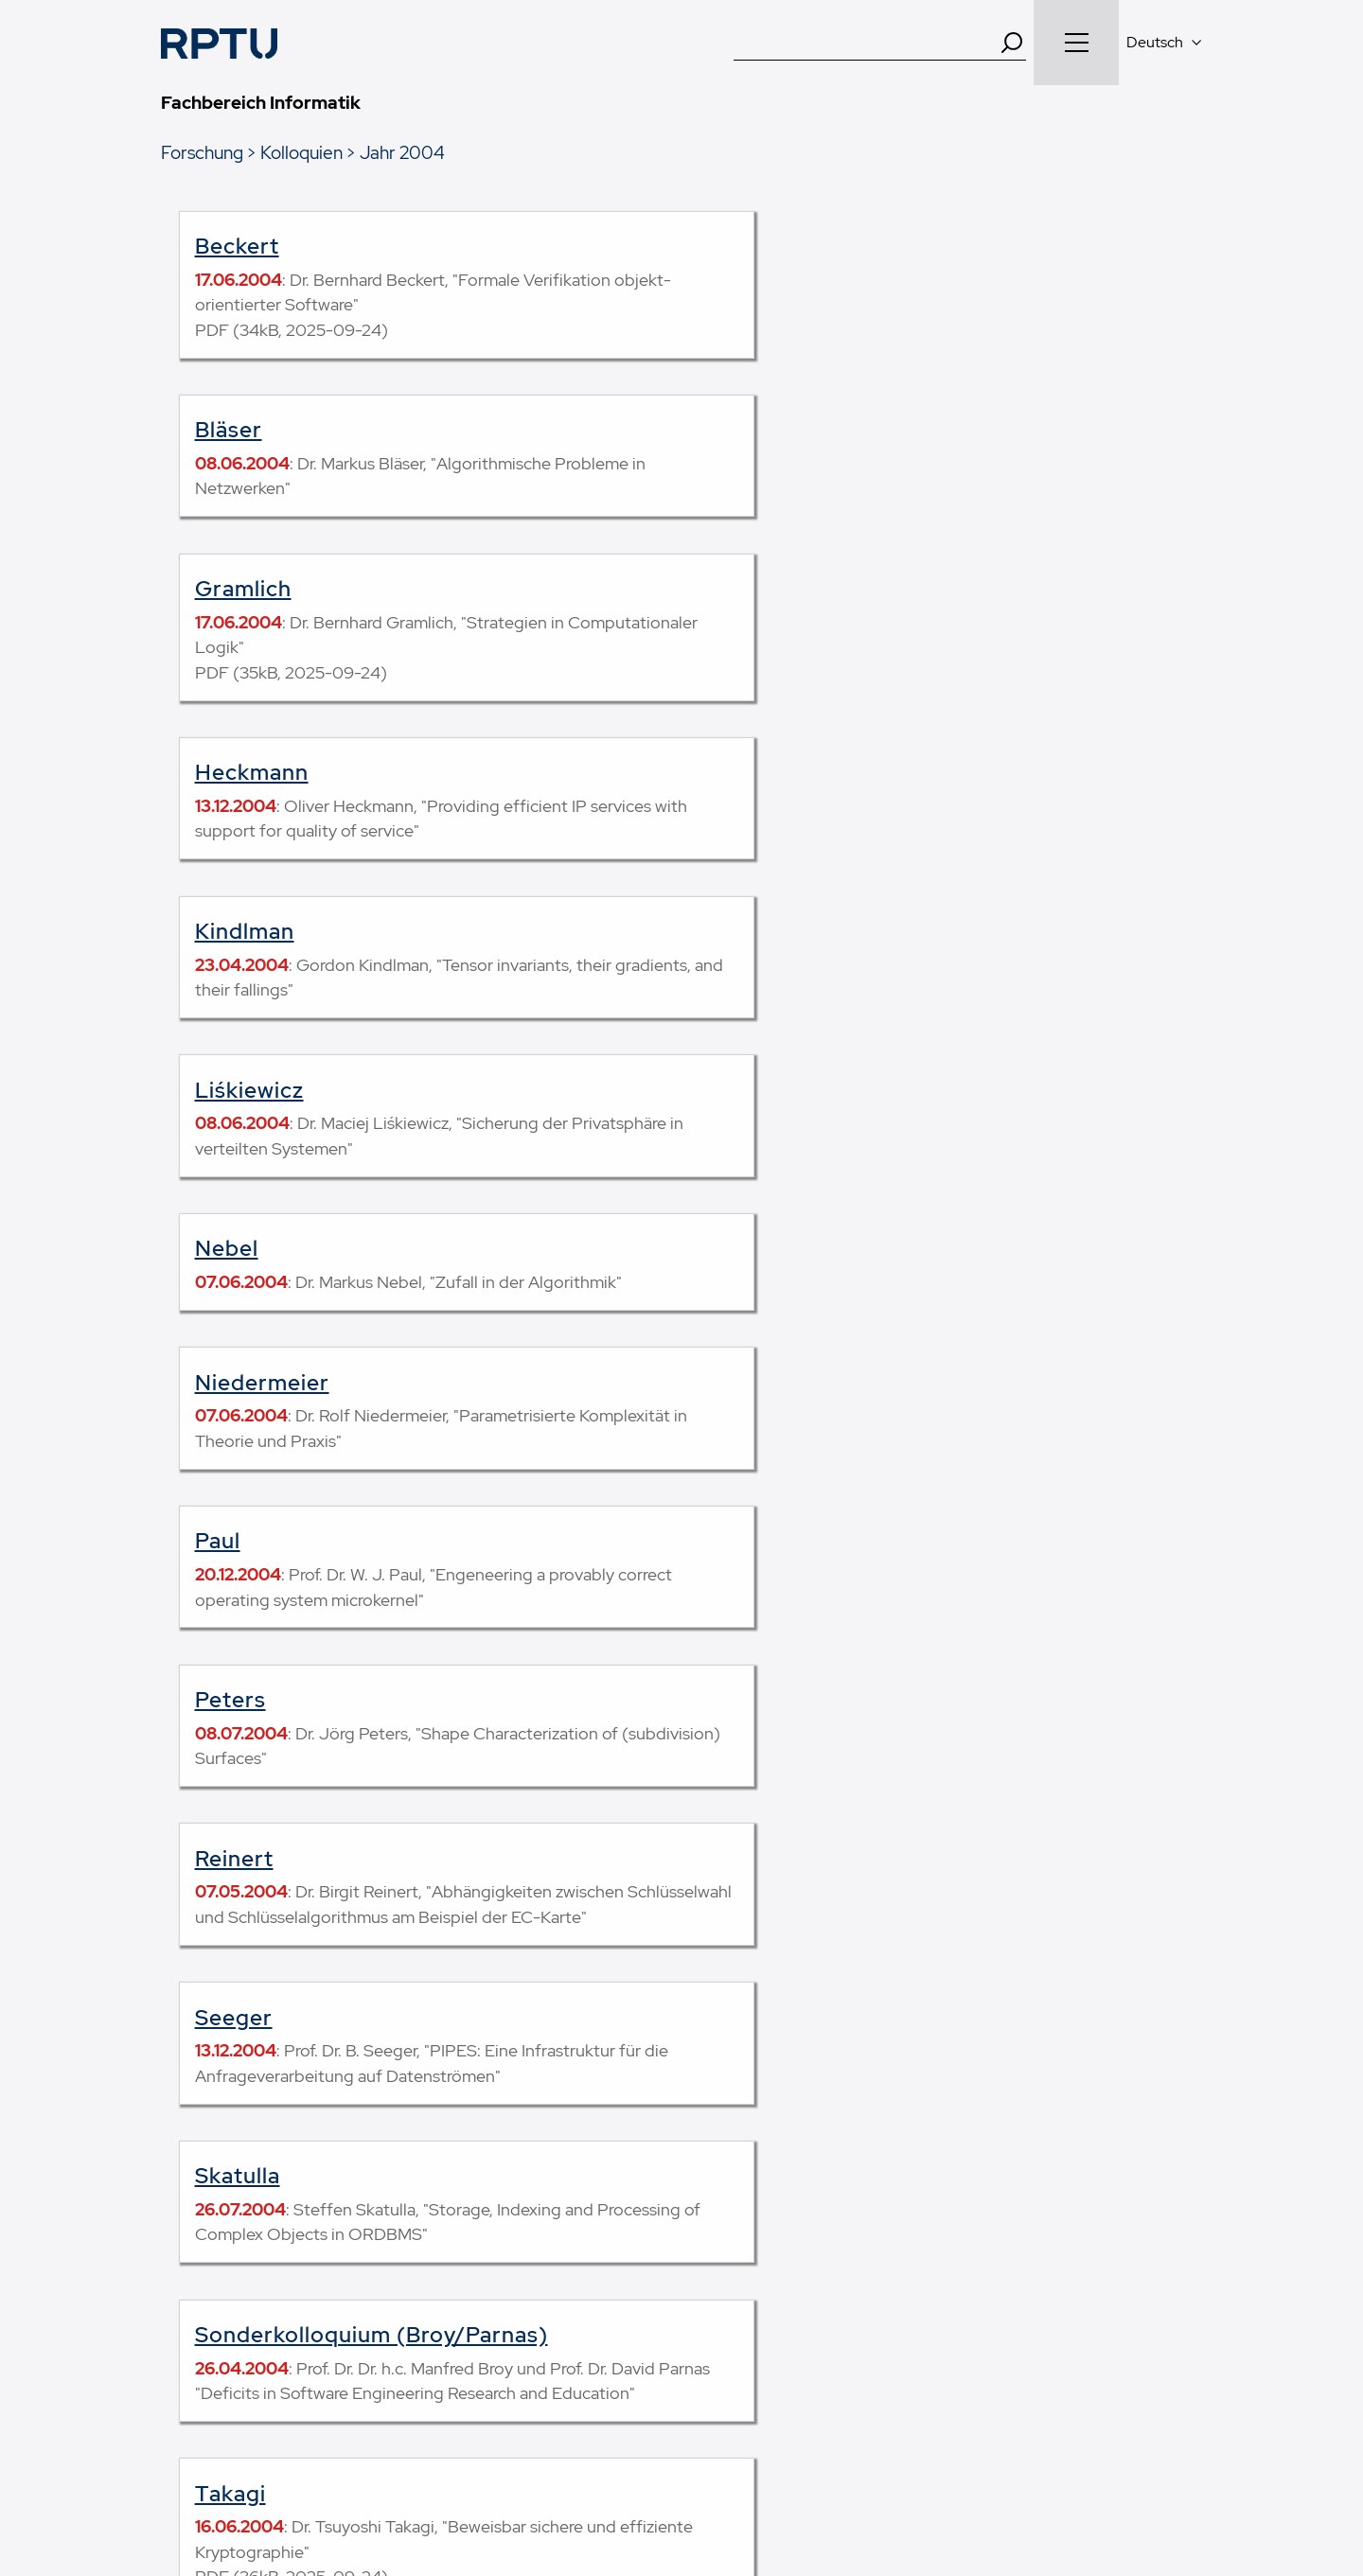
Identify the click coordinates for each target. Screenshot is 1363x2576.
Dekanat (726, 2234)
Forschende (467, 2310)
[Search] (1012, 43)
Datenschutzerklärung (542, 2469)
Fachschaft (735, 2284)
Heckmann (742, 429)
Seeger (724, 1090)
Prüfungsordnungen (223, 2284)
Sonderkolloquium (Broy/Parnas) (861, 1274)
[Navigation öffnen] (1076, 42)
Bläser (718, 246)
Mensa (721, 2310)
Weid (221, 1666)
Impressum (405, 2469)
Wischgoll (736, 1666)
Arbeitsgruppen (749, 2209)
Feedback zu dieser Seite (878, 1880)
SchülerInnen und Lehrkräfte (518, 2284)
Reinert (234, 1090)
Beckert (237, 246)
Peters (720, 931)
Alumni (452, 2334)
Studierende (468, 2209)
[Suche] (866, 43)
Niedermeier (752, 772)
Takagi (230, 1483)
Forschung (202, 152)
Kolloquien (301, 152)
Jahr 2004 (402, 152)
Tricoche (732, 1483)
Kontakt (317, 2469)
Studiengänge (204, 2209)
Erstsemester (472, 2234)
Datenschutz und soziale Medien (748, 2469)
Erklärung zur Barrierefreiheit (976, 2469)
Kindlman (244, 614)
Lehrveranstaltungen (225, 2234)
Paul (217, 931)
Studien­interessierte (492, 2259)
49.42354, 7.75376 (1033, 2291)
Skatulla (237, 1274)
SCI (711, 2259)
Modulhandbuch (212, 2259)
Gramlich (243, 429)
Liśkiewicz (739, 614)
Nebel (226, 772)
